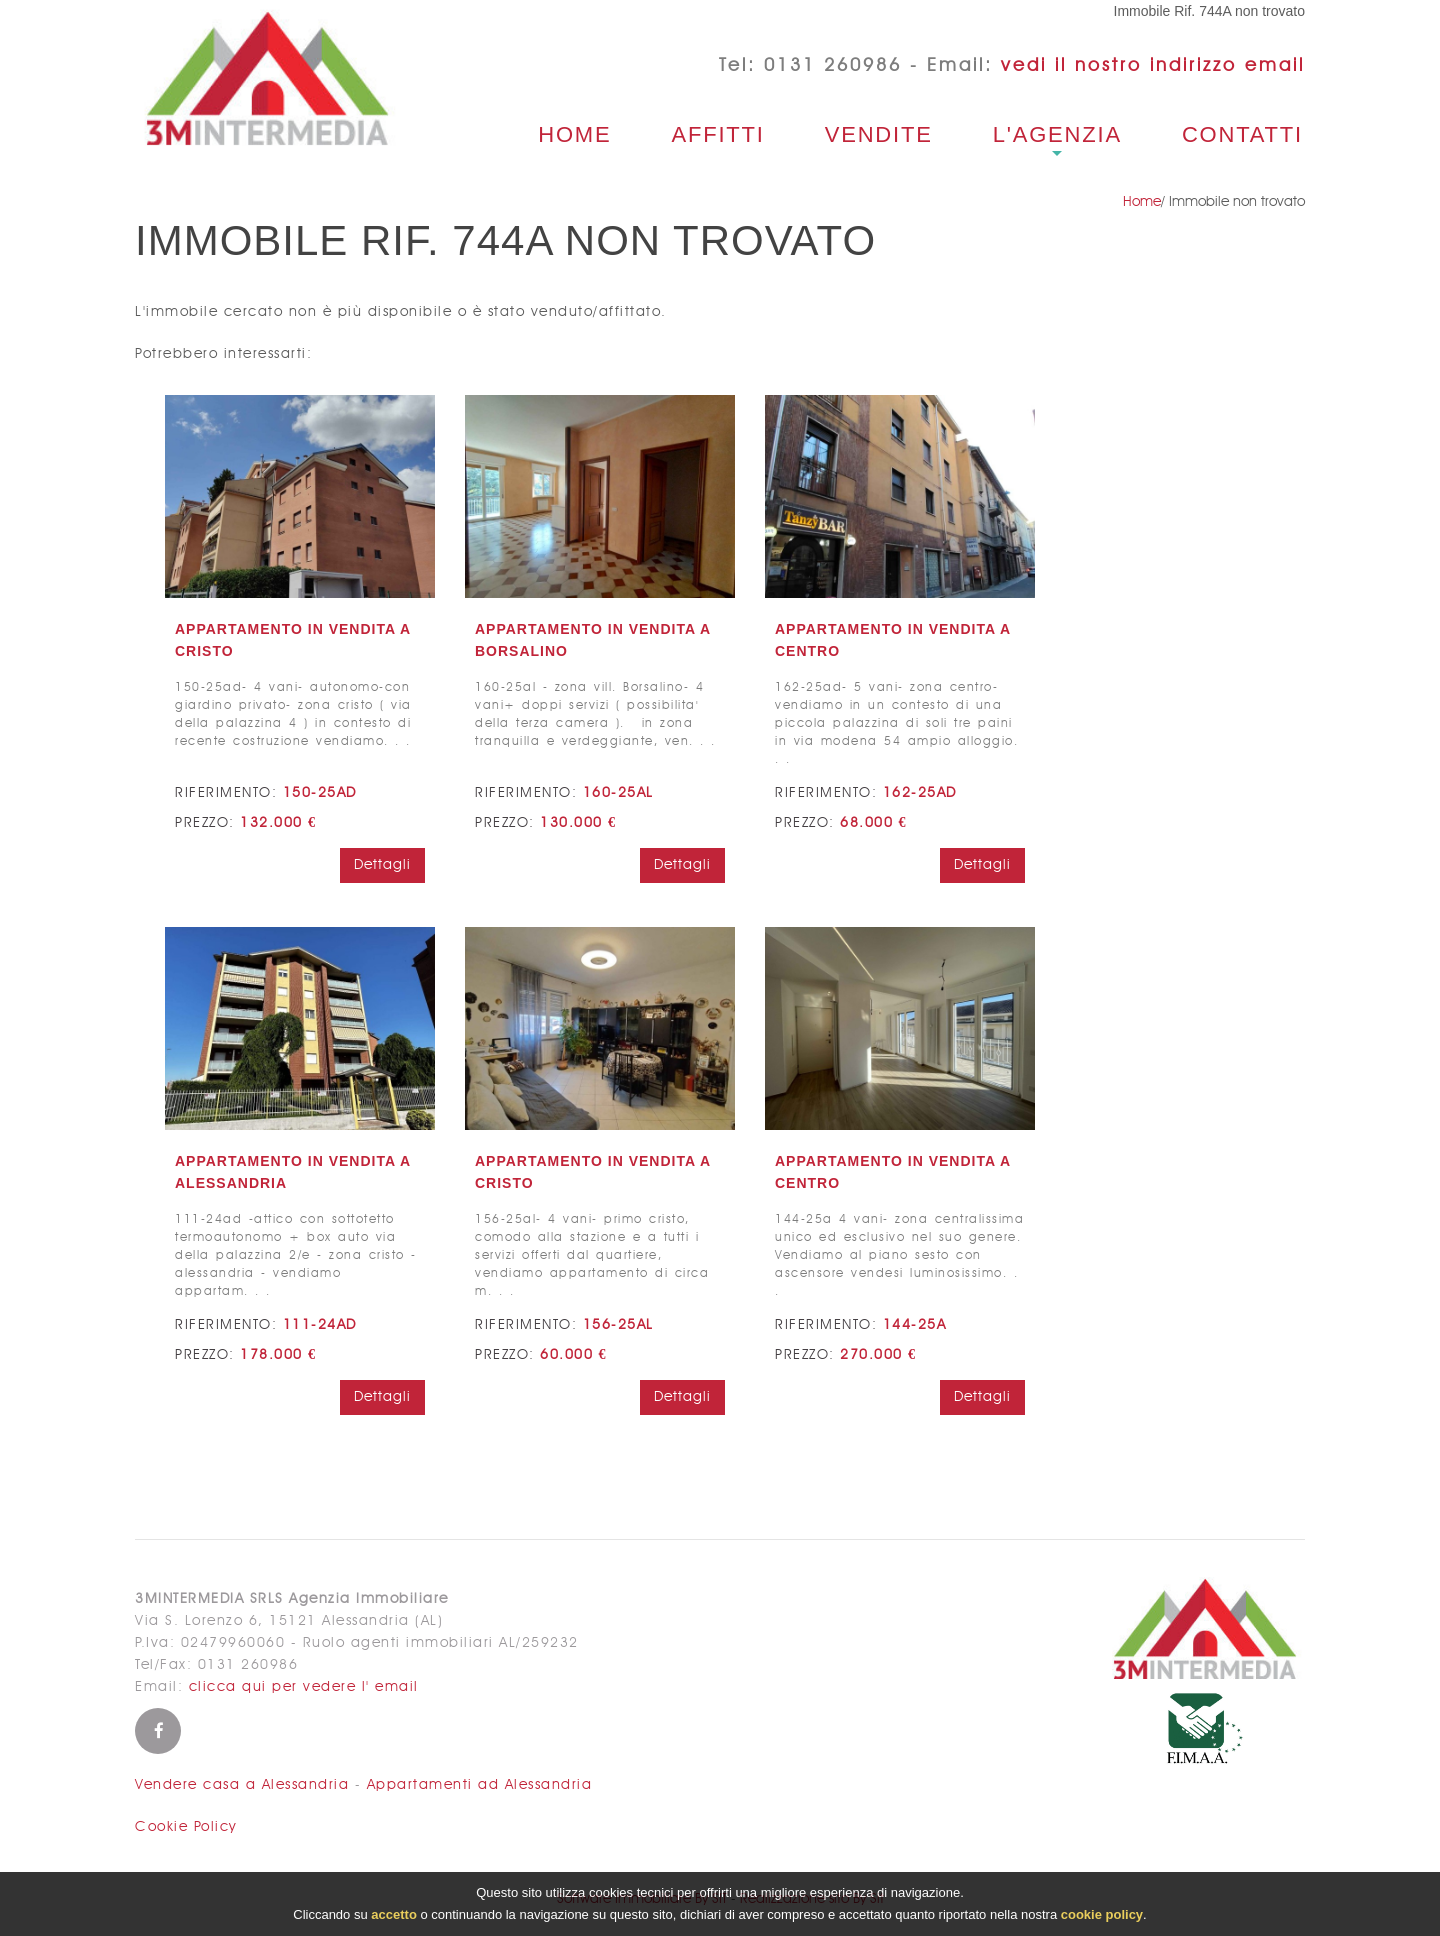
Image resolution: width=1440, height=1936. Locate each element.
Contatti (1242, 134)
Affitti (717, 134)
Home (574, 134)
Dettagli (382, 865)
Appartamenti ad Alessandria (480, 1785)
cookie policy (1102, 1916)
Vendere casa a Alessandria (242, 1785)
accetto (394, 1916)
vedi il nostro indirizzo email (1153, 66)
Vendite (879, 134)
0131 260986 (833, 66)
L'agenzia (1057, 134)
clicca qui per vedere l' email (304, 1687)
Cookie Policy (186, 1827)
